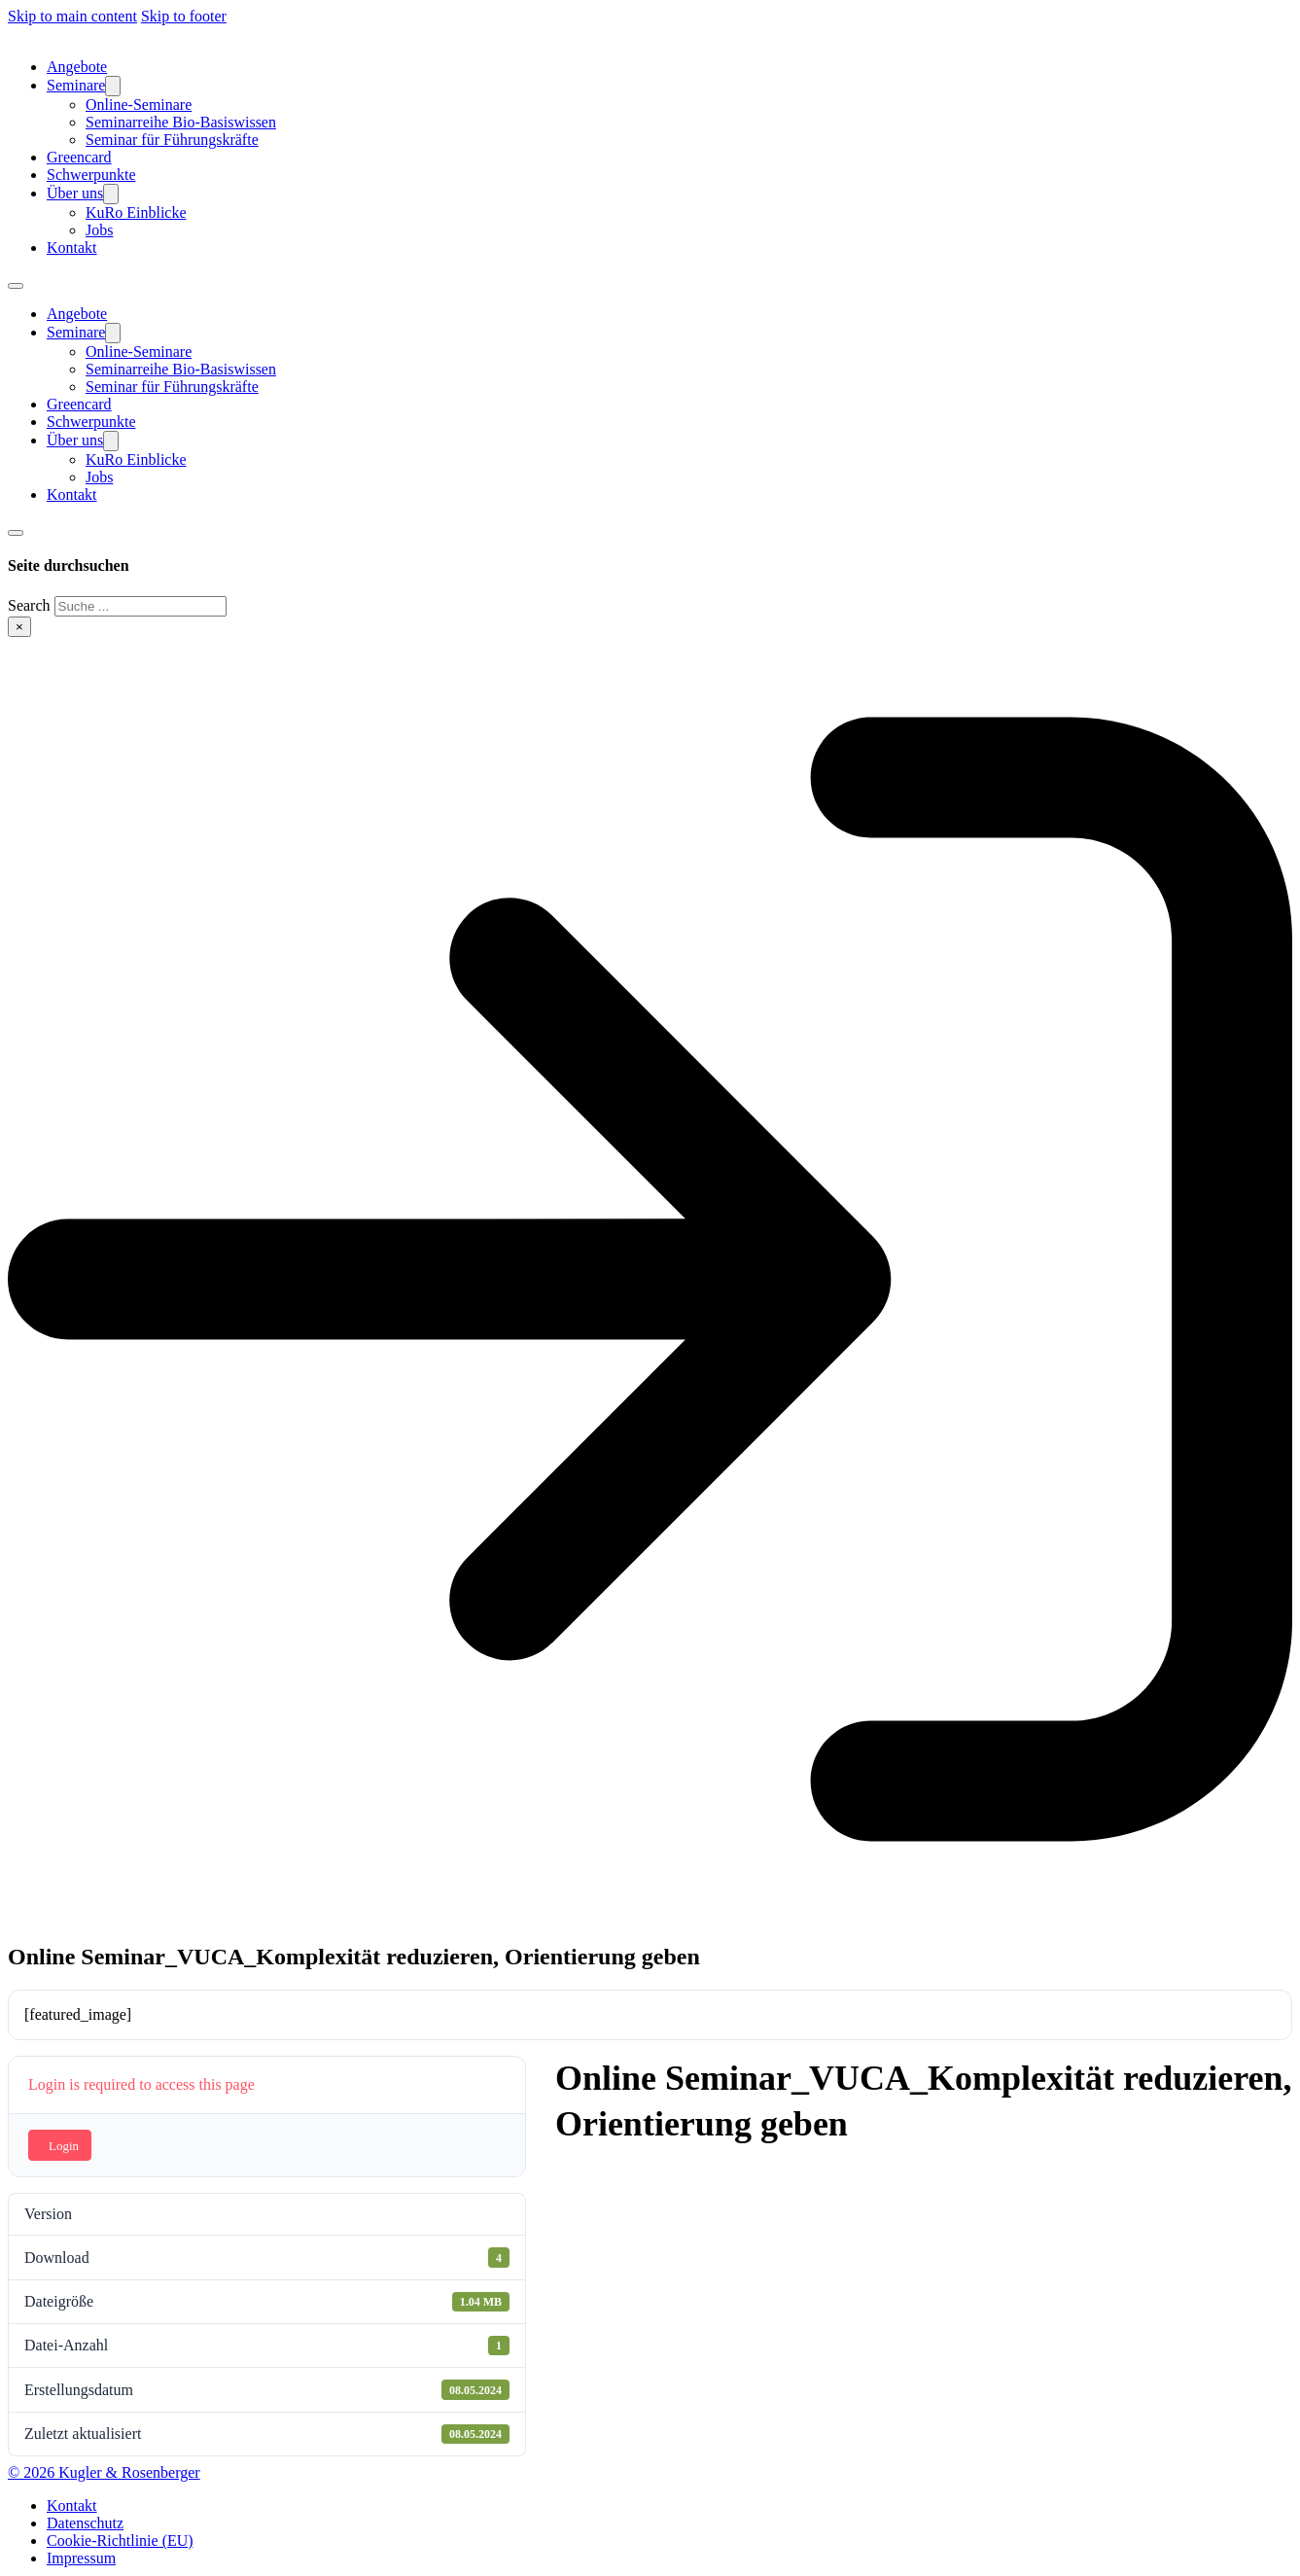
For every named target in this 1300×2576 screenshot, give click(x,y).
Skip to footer (184, 16)
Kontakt (72, 247)
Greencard (79, 157)
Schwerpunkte (91, 174)
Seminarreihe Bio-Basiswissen (181, 122)
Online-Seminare (139, 104)
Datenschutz (85, 2523)
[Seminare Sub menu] (113, 86)
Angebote (77, 66)
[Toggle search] (15, 533)
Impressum (81, 2558)
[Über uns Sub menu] (111, 194)
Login (64, 2145)
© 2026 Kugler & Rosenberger (104, 2472)
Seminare (76, 85)
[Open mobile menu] (15, 286)
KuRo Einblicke (136, 212)
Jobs (99, 230)
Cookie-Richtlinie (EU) (120, 2540)
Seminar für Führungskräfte (172, 139)
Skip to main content (72, 16)
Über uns (75, 193)
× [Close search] (19, 626)
